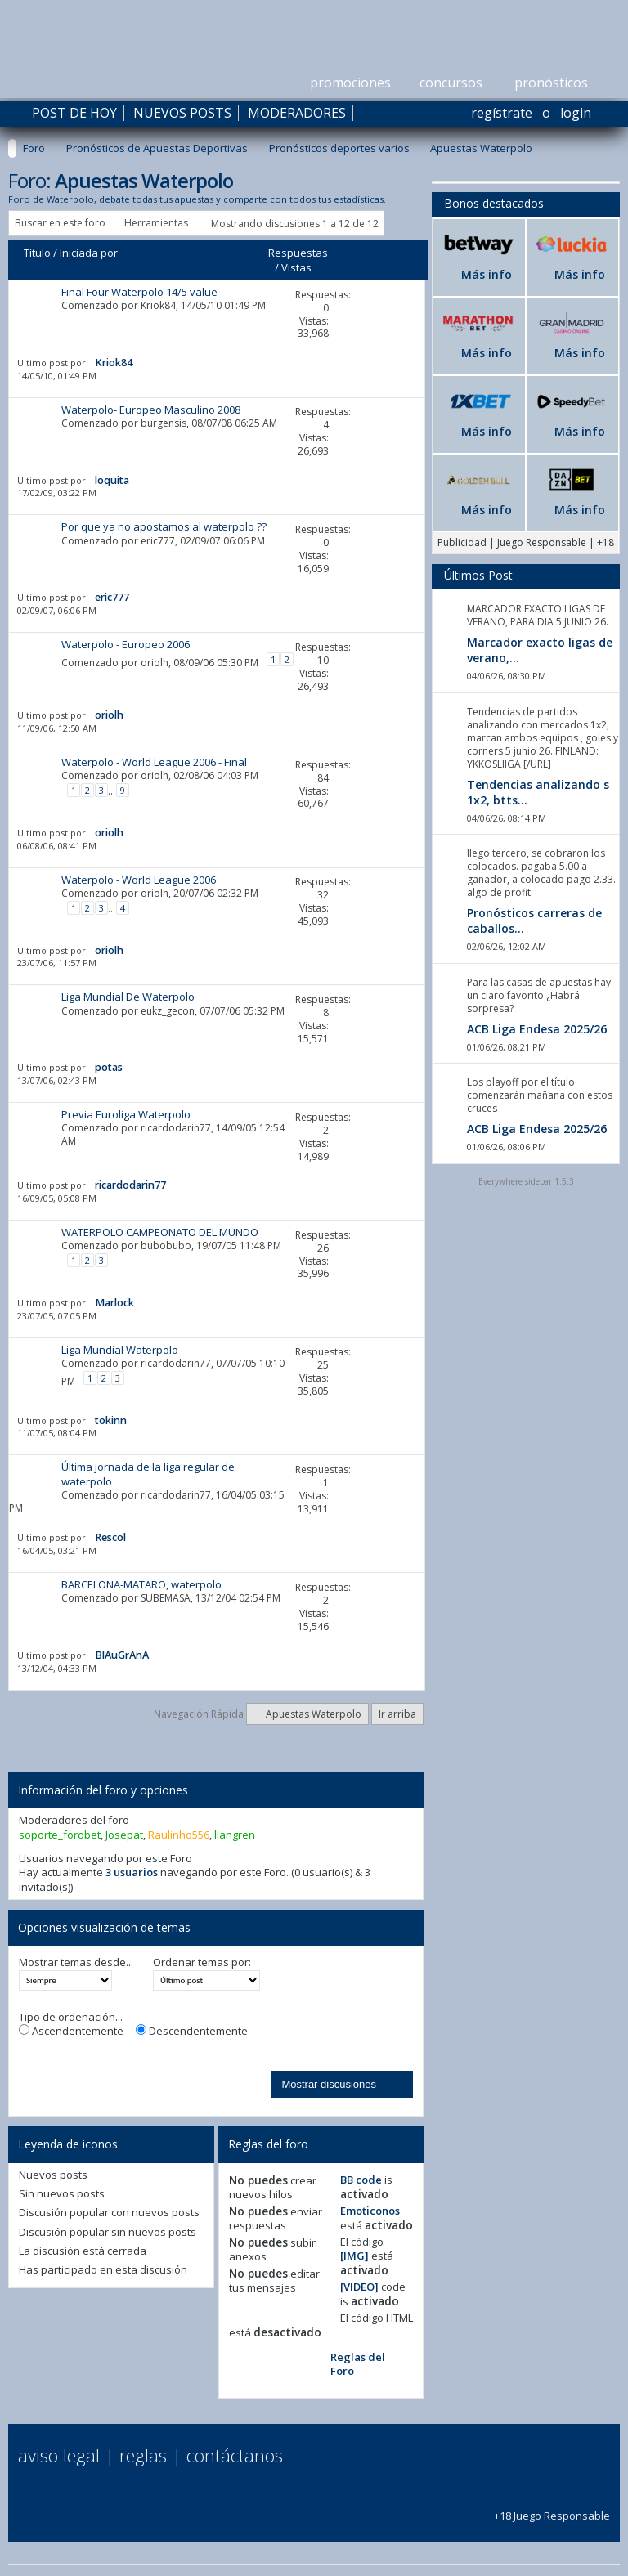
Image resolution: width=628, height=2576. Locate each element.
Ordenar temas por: (202, 1962)
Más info (486, 274)
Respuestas (298, 252)
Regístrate (501, 113)
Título (37, 252)
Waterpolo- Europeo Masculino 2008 (150, 409)
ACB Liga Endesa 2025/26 (537, 1029)
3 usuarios (131, 1872)
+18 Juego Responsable (552, 2507)
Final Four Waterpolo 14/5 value (139, 291)
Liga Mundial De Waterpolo (128, 996)
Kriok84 (158, 305)
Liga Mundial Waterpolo (119, 1349)
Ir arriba (397, 1714)
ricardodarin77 (176, 1128)
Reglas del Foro (357, 2364)
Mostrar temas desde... (76, 1962)
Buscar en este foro (60, 223)
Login (575, 113)
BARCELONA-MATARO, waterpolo (141, 1584)
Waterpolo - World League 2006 (138, 879)
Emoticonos (370, 2210)
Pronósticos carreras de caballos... (534, 920)
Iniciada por (89, 252)
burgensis (163, 423)
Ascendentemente (71, 2031)
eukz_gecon (168, 1011)
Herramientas (156, 223)
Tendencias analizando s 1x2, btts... (538, 792)
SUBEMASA (166, 1598)
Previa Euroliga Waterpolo (126, 1114)
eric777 (158, 541)
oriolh (154, 663)
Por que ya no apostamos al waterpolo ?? (164, 526)
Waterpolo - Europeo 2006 (125, 644)
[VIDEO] (359, 2286)
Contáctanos (234, 2455)
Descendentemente (192, 2031)
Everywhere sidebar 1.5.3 (526, 1181)
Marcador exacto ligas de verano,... (539, 649)
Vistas (296, 267)
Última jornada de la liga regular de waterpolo (148, 1473)
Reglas (143, 2455)
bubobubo (166, 1245)
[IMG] (354, 2255)
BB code (361, 2179)
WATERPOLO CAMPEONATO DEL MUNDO (159, 1232)
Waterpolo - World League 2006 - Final (154, 762)
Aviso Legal (59, 2455)
